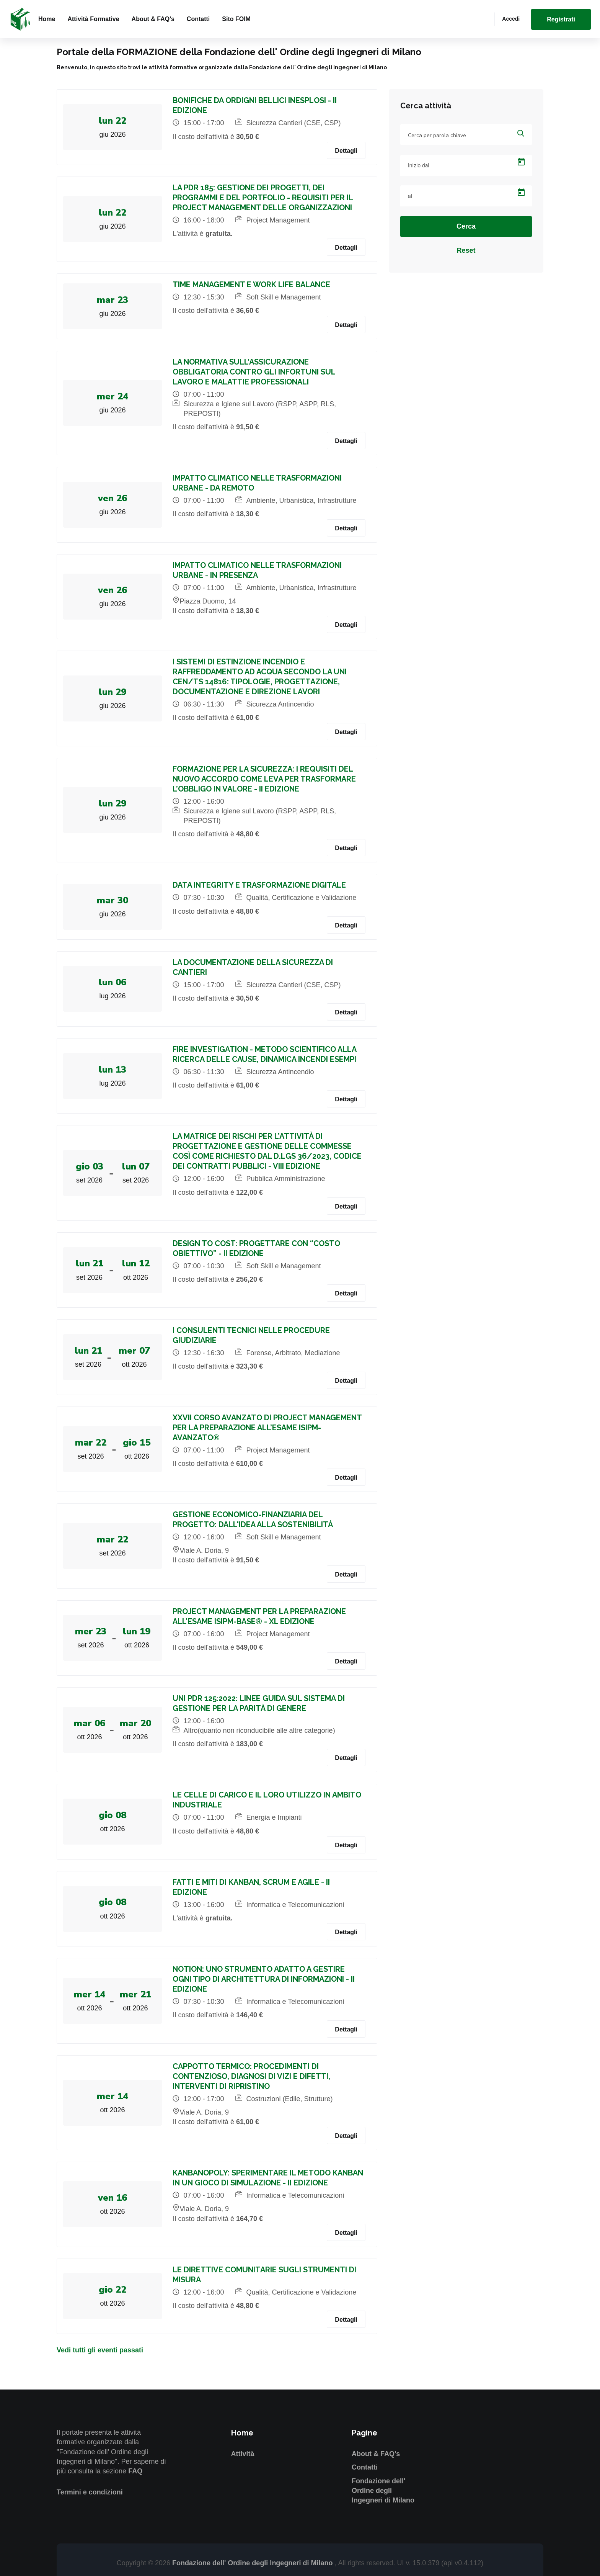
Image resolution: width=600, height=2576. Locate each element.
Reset (466, 250)
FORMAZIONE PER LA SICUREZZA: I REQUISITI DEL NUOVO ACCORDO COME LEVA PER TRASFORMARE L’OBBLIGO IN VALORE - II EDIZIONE (265, 778)
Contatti (198, 19)
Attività (242, 2454)
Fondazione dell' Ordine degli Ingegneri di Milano (383, 2490)
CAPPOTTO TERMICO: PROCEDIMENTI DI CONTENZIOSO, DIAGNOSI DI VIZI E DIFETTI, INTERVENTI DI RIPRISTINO (252, 2076)
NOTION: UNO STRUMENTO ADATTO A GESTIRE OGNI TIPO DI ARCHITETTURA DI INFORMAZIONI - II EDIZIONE (265, 1979)
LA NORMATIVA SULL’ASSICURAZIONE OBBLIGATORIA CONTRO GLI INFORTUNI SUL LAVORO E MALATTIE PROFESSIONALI (255, 371)
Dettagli (346, 150)
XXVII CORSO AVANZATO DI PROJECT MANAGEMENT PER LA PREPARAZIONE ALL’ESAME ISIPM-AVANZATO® (268, 1427)
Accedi (511, 19)
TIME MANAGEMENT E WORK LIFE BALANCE (252, 284)
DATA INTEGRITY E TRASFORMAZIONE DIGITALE (260, 885)
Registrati (561, 19)
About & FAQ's (153, 19)
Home (46, 19)
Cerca (466, 226)
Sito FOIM (236, 19)
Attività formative (93, 19)
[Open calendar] (521, 162)
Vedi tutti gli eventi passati (100, 2350)
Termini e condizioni (90, 2492)
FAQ (135, 2471)
